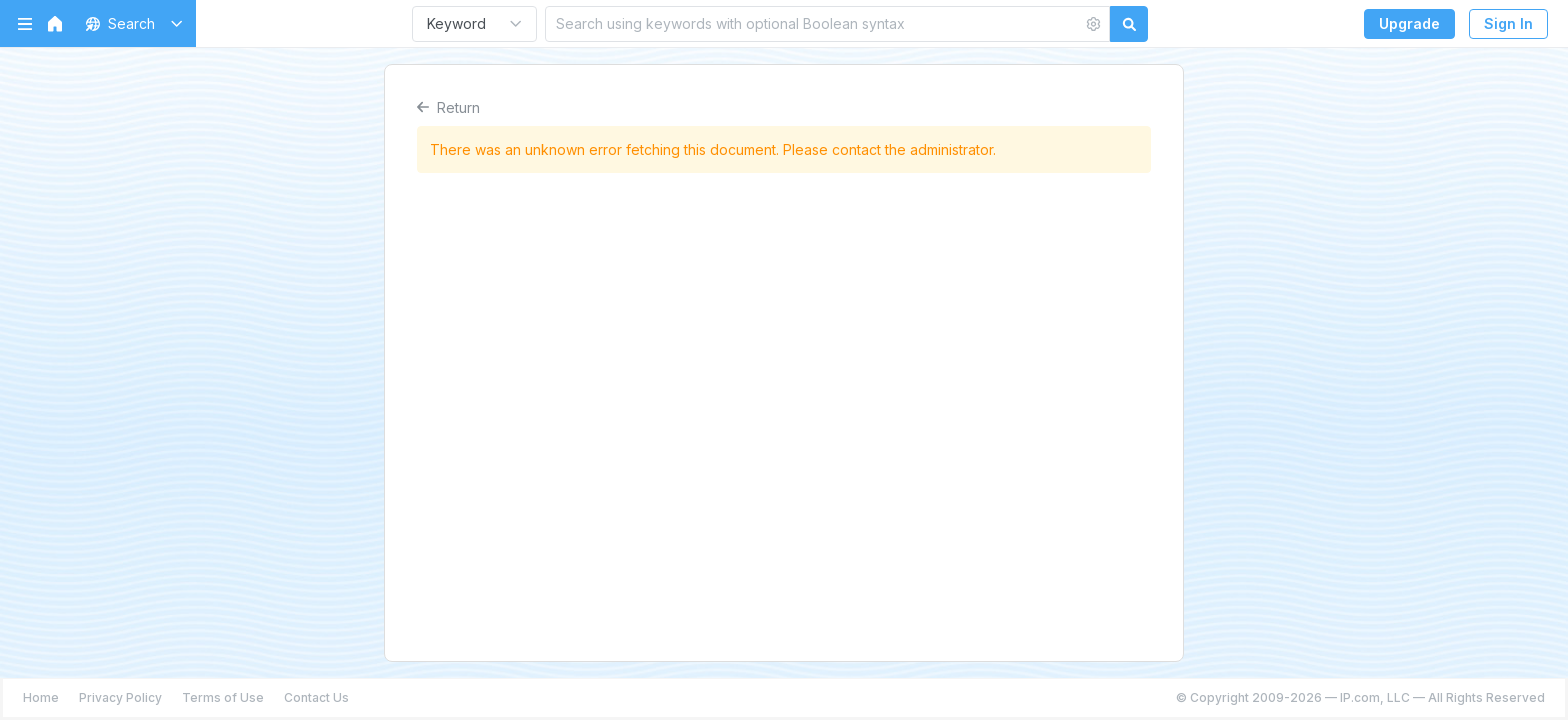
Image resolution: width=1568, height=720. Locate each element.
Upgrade (1409, 23)
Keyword (456, 23)
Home (41, 697)
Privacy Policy (120, 697)
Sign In (1508, 23)
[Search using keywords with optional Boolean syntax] (814, 23)
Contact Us (316, 697)
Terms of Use (223, 697)
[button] (130, 23)
